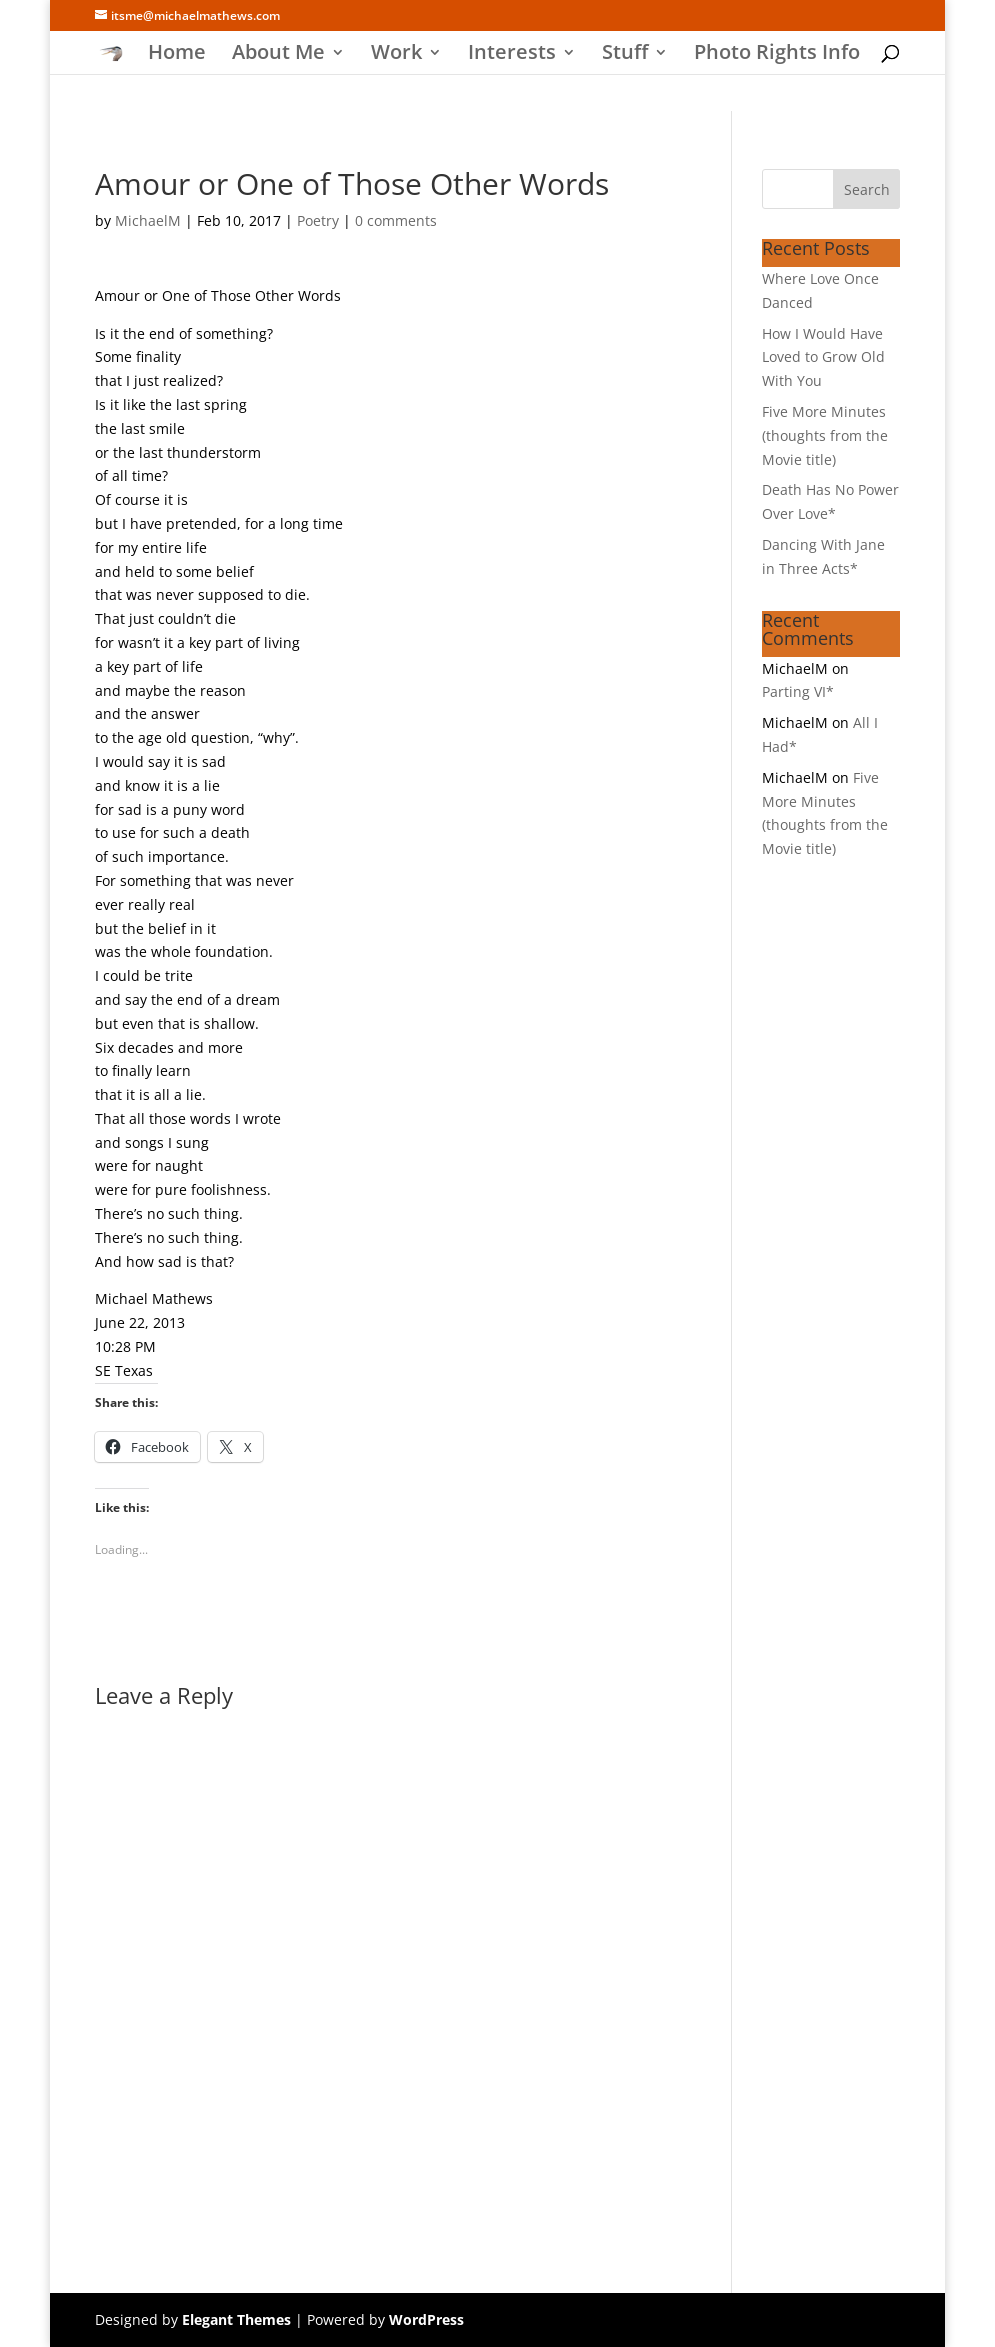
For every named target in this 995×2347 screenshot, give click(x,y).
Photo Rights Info (777, 55)
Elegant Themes (236, 2319)
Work (396, 55)
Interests (512, 55)
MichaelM (148, 220)
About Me (278, 55)
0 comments (396, 220)
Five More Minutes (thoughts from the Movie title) (825, 435)
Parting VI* (798, 691)
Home (177, 55)
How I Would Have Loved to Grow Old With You (823, 357)
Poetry (318, 220)
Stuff (625, 55)
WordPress (426, 2319)
